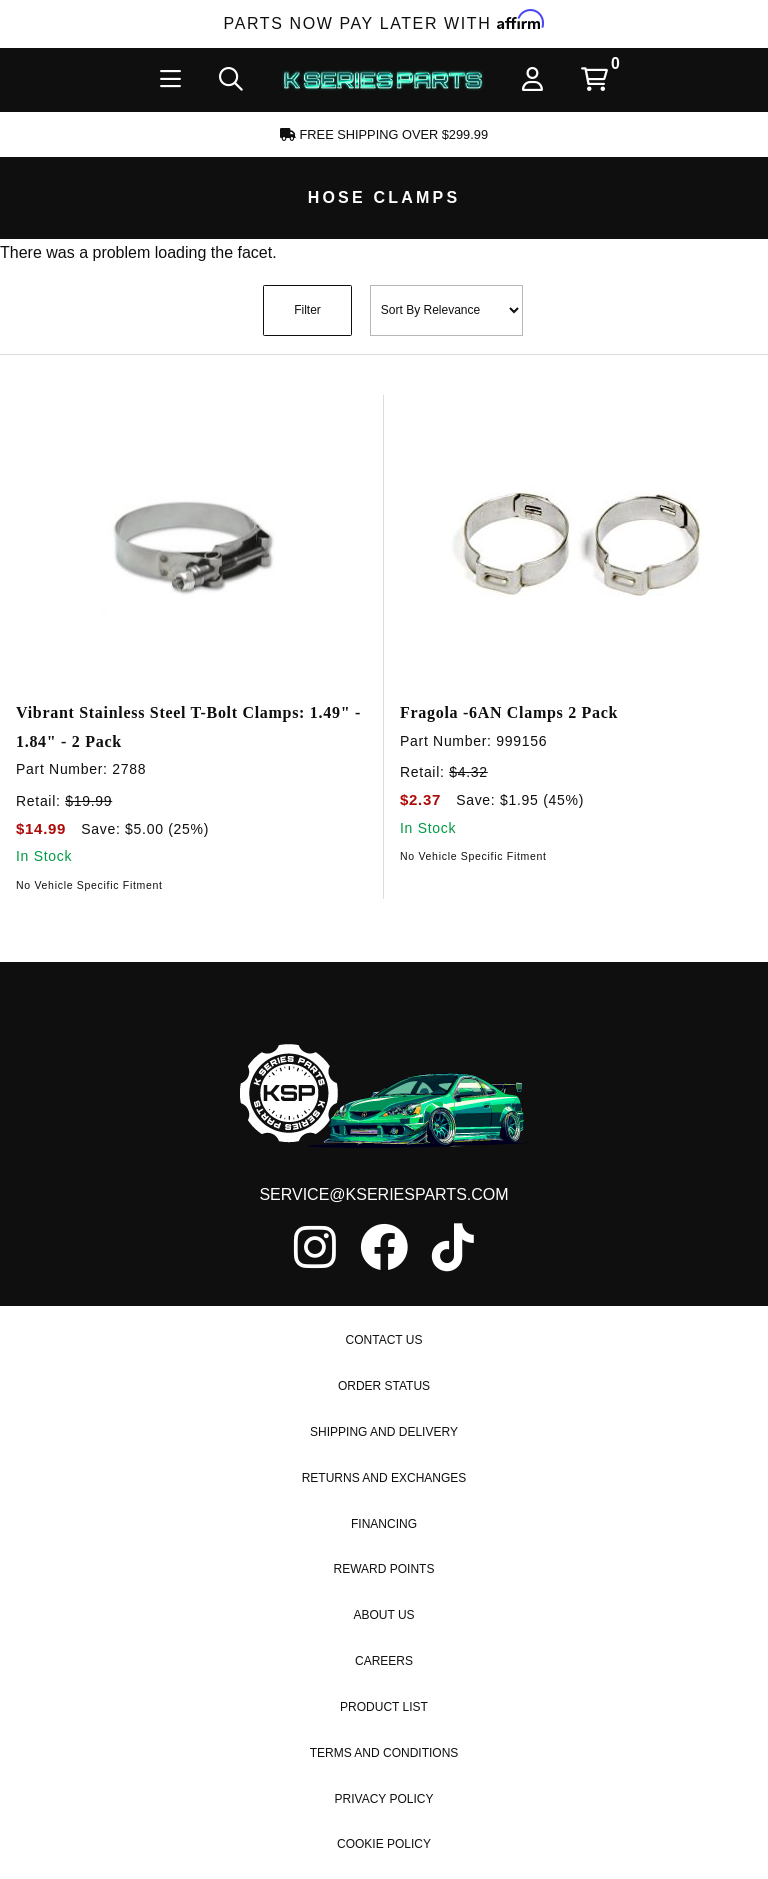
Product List (384, 1707)
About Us (383, 1615)
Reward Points (384, 1569)
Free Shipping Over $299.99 (384, 134)
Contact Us (384, 1340)
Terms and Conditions (384, 1753)
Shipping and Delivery (384, 1432)
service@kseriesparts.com (383, 1194)
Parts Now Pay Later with (384, 23)
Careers (384, 1661)
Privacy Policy (384, 1799)
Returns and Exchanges (384, 1478)
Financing (384, 1524)
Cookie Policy (384, 1844)
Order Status (384, 1386)
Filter (307, 310)
